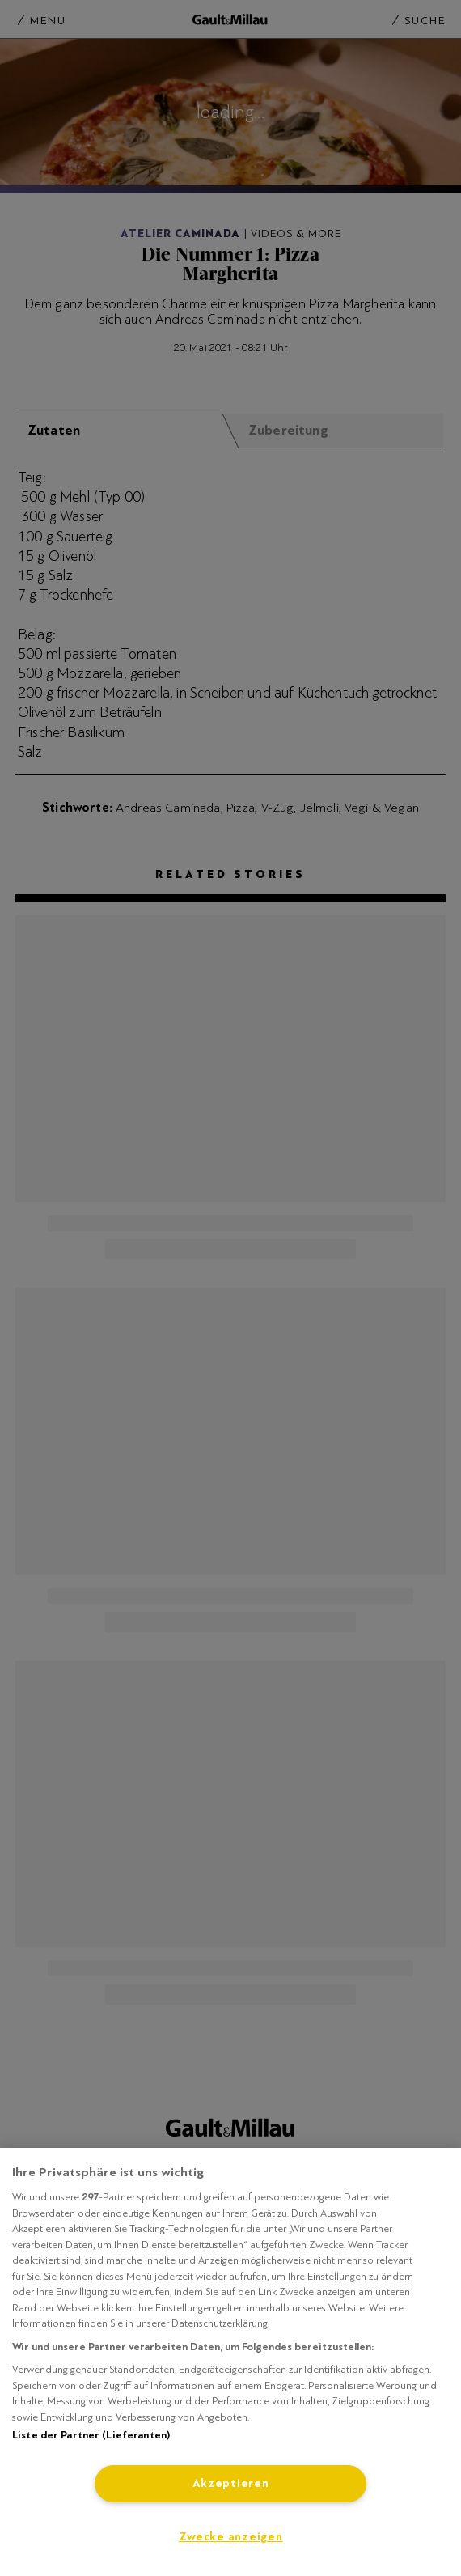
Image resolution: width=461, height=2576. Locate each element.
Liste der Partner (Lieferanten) (91, 2435)
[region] (230, 2362)
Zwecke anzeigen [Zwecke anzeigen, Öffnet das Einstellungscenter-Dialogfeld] (231, 2537)
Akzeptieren (230, 2483)
